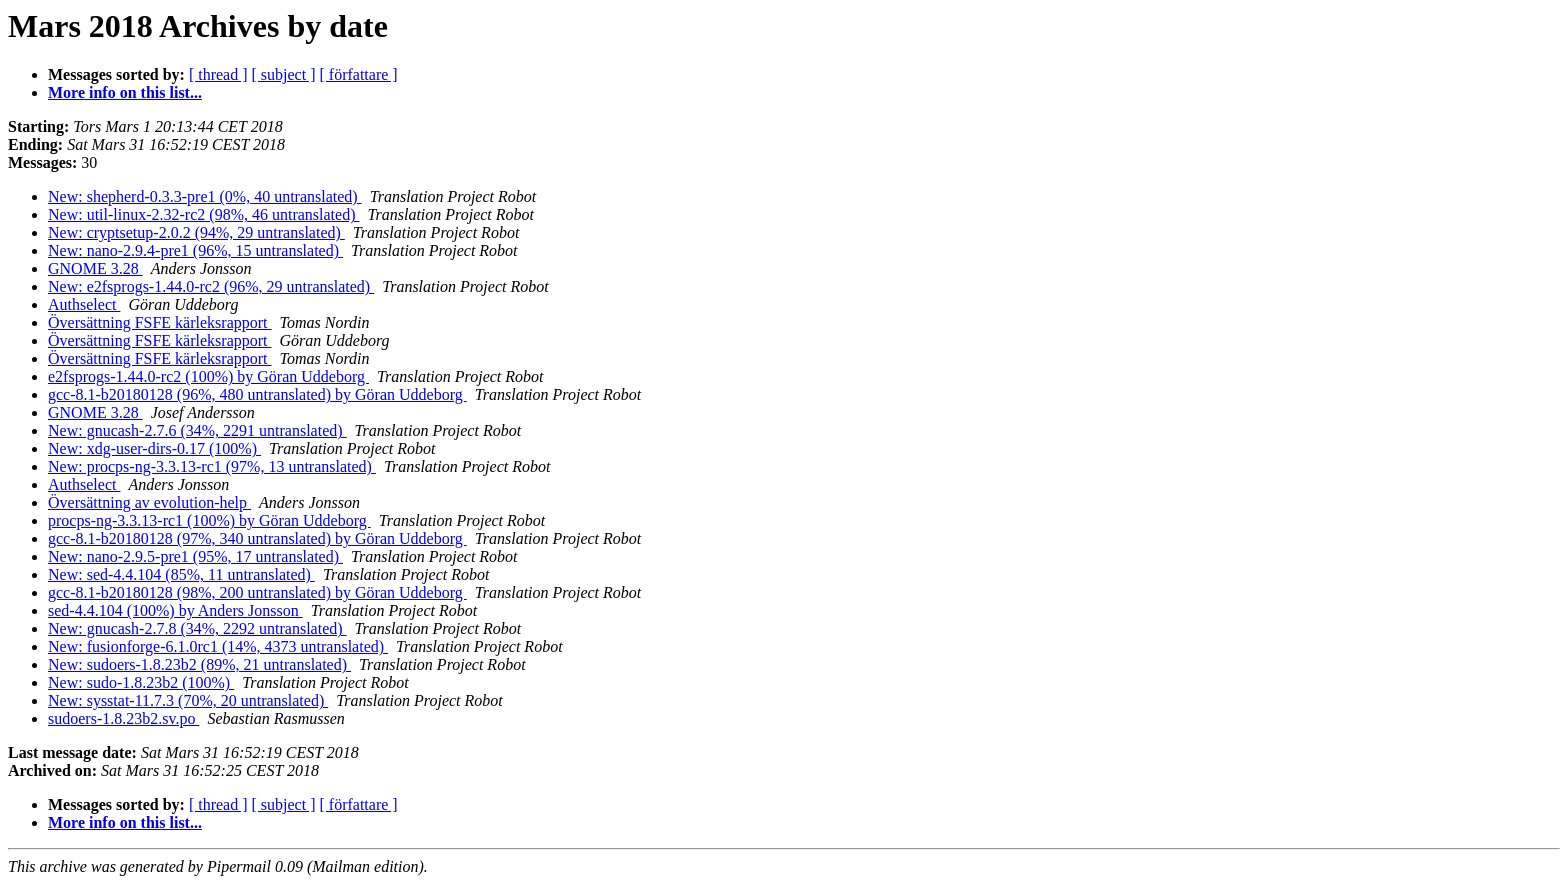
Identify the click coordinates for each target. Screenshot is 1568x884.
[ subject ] (284, 74)
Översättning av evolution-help (149, 502)
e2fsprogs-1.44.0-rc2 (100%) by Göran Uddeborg (208, 376)
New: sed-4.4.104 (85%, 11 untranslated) (181, 574)
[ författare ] (359, 74)
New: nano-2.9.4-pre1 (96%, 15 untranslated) (195, 250)
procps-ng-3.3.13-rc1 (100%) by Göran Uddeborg (209, 520)
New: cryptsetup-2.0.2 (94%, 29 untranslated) (196, 232)
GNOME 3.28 (95, 268)
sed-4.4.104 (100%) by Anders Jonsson (175, 610)
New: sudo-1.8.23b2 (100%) (141, 682)
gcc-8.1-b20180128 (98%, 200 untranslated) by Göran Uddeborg (257, 592)
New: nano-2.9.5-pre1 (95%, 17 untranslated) (195, 556)
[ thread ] (218, 74)
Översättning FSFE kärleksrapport (160, 322)
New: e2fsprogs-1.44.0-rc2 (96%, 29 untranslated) (211, 286)
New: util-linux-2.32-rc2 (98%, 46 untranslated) (203, 214)
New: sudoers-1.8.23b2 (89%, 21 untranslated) (199, 664)
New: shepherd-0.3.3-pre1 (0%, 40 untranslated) (205, 196)
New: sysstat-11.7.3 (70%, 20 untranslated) (188, 700)
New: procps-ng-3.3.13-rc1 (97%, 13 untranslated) (212, 466)
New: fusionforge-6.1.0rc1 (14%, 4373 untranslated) (218, 646)
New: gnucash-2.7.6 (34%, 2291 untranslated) (197, 430)
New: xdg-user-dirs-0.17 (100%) (154, 448)
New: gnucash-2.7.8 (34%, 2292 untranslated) (197, 628)
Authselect (84, 304)
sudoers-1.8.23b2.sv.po (123, 718)
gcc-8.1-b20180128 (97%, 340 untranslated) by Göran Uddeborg (257, 538)
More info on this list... (125, 92)
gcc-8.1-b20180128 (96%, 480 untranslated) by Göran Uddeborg (257, 394)
